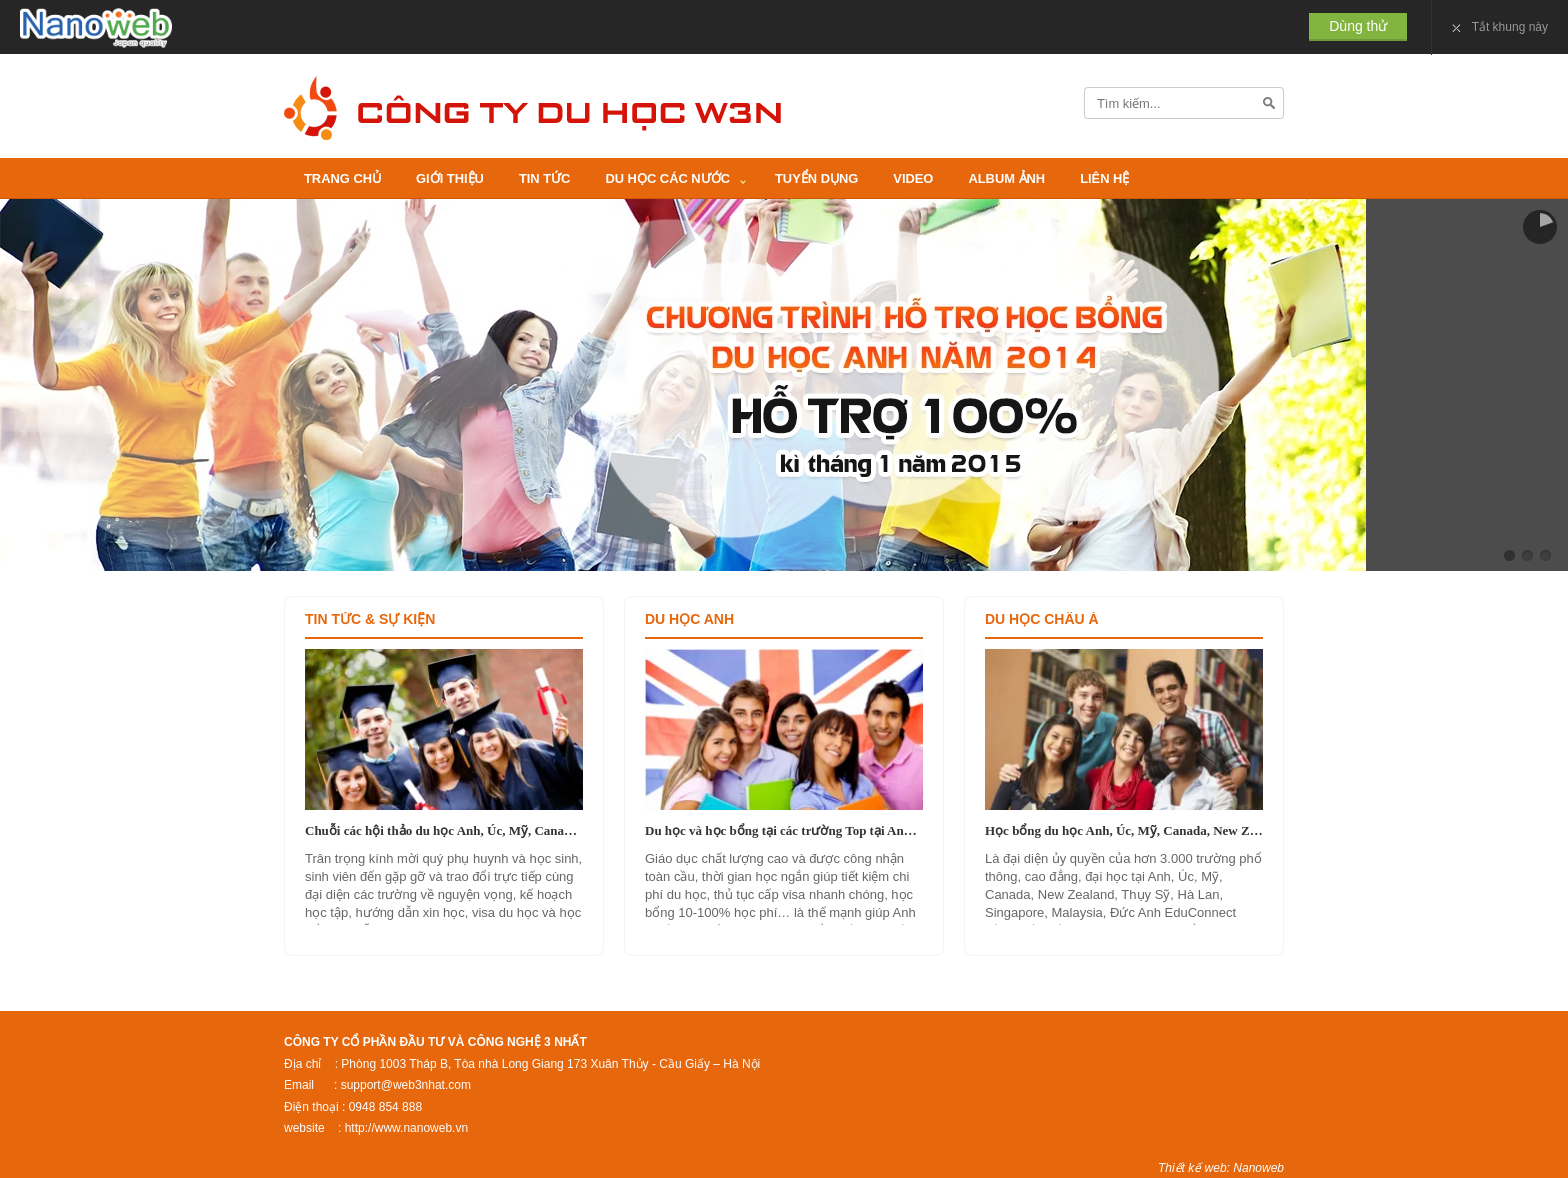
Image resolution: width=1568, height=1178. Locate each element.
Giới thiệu (450, 178)
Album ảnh (1006, 178)
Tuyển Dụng (816, 178)
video (913, 178)
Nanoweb (96, 28)
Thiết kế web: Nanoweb (1221, 1168)
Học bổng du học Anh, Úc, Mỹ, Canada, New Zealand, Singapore (1124, 830)
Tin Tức (545, 178)
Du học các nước (667, 178)
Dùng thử (1358, 26)
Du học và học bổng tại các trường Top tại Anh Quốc (784, 830)
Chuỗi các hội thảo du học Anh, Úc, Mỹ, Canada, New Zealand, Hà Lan (444, 830)
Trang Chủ (342, 178)
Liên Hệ (1104, 178)
